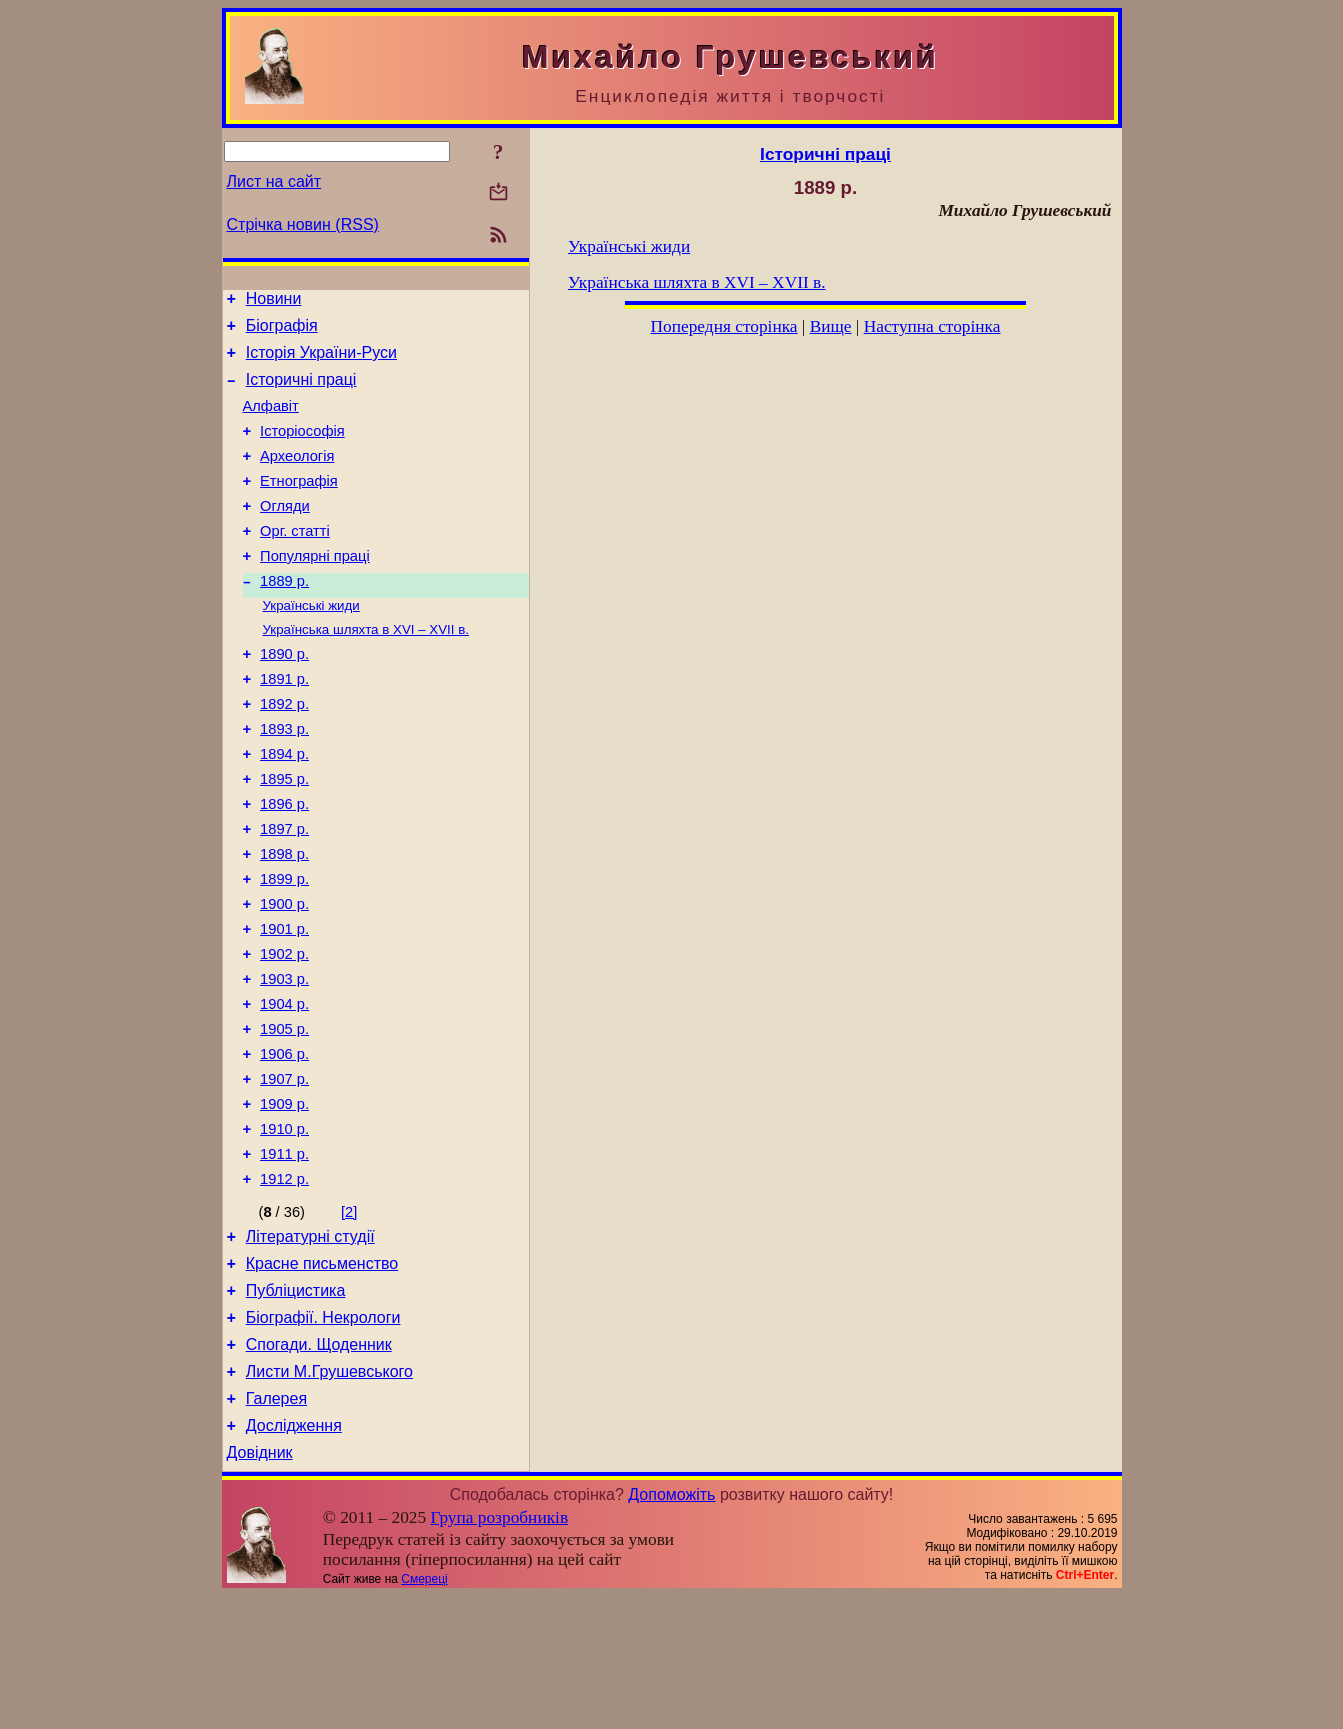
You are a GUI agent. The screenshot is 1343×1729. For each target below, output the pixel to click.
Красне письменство (322, 1375)
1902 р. (284, 1033)
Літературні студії (310, 1345)
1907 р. (284, 1173)
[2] (349, 1318)
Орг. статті (295, 561)
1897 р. (284, 893)
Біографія (282, 331)
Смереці (424, 1712)
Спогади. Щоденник (319, 1465)
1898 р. (284, 921)
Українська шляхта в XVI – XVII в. (366, 669)
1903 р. (284, 1061)
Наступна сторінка (932, 326)
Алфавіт (271, 421)
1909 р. (284, 1201)
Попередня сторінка (724, 326)
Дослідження (294, 1555)
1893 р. (284, 781)
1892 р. (284, 753)
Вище (831, 326)
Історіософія (302, 449)
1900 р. (284, 977)
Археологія (297, 477)
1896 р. (284, 865)
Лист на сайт (274, 181)
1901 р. (284, 1005)
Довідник (260, 1585)
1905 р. (284, 1117)
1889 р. (284, 617)
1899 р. (284, 949)
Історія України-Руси (321, 361)
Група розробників (499, 1650)
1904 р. (284, 1089)
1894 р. (284, 809)
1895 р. (284, 837)
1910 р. (284, 1229)
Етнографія (299, 505)
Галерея (276, 1525)
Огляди (285, 533)
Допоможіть (671, 1627)
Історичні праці (301, 391)
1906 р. (284, 1145)
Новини (274, 301)
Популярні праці (315, 589)
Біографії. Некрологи (323, 1435)
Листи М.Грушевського (329, 1495)
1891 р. (284, 725)
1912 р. (284, 1285)
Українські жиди (311, 643)
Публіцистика (296, 1405)
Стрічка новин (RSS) (303, 224)
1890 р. (284, 697)
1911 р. (284, 1257)
